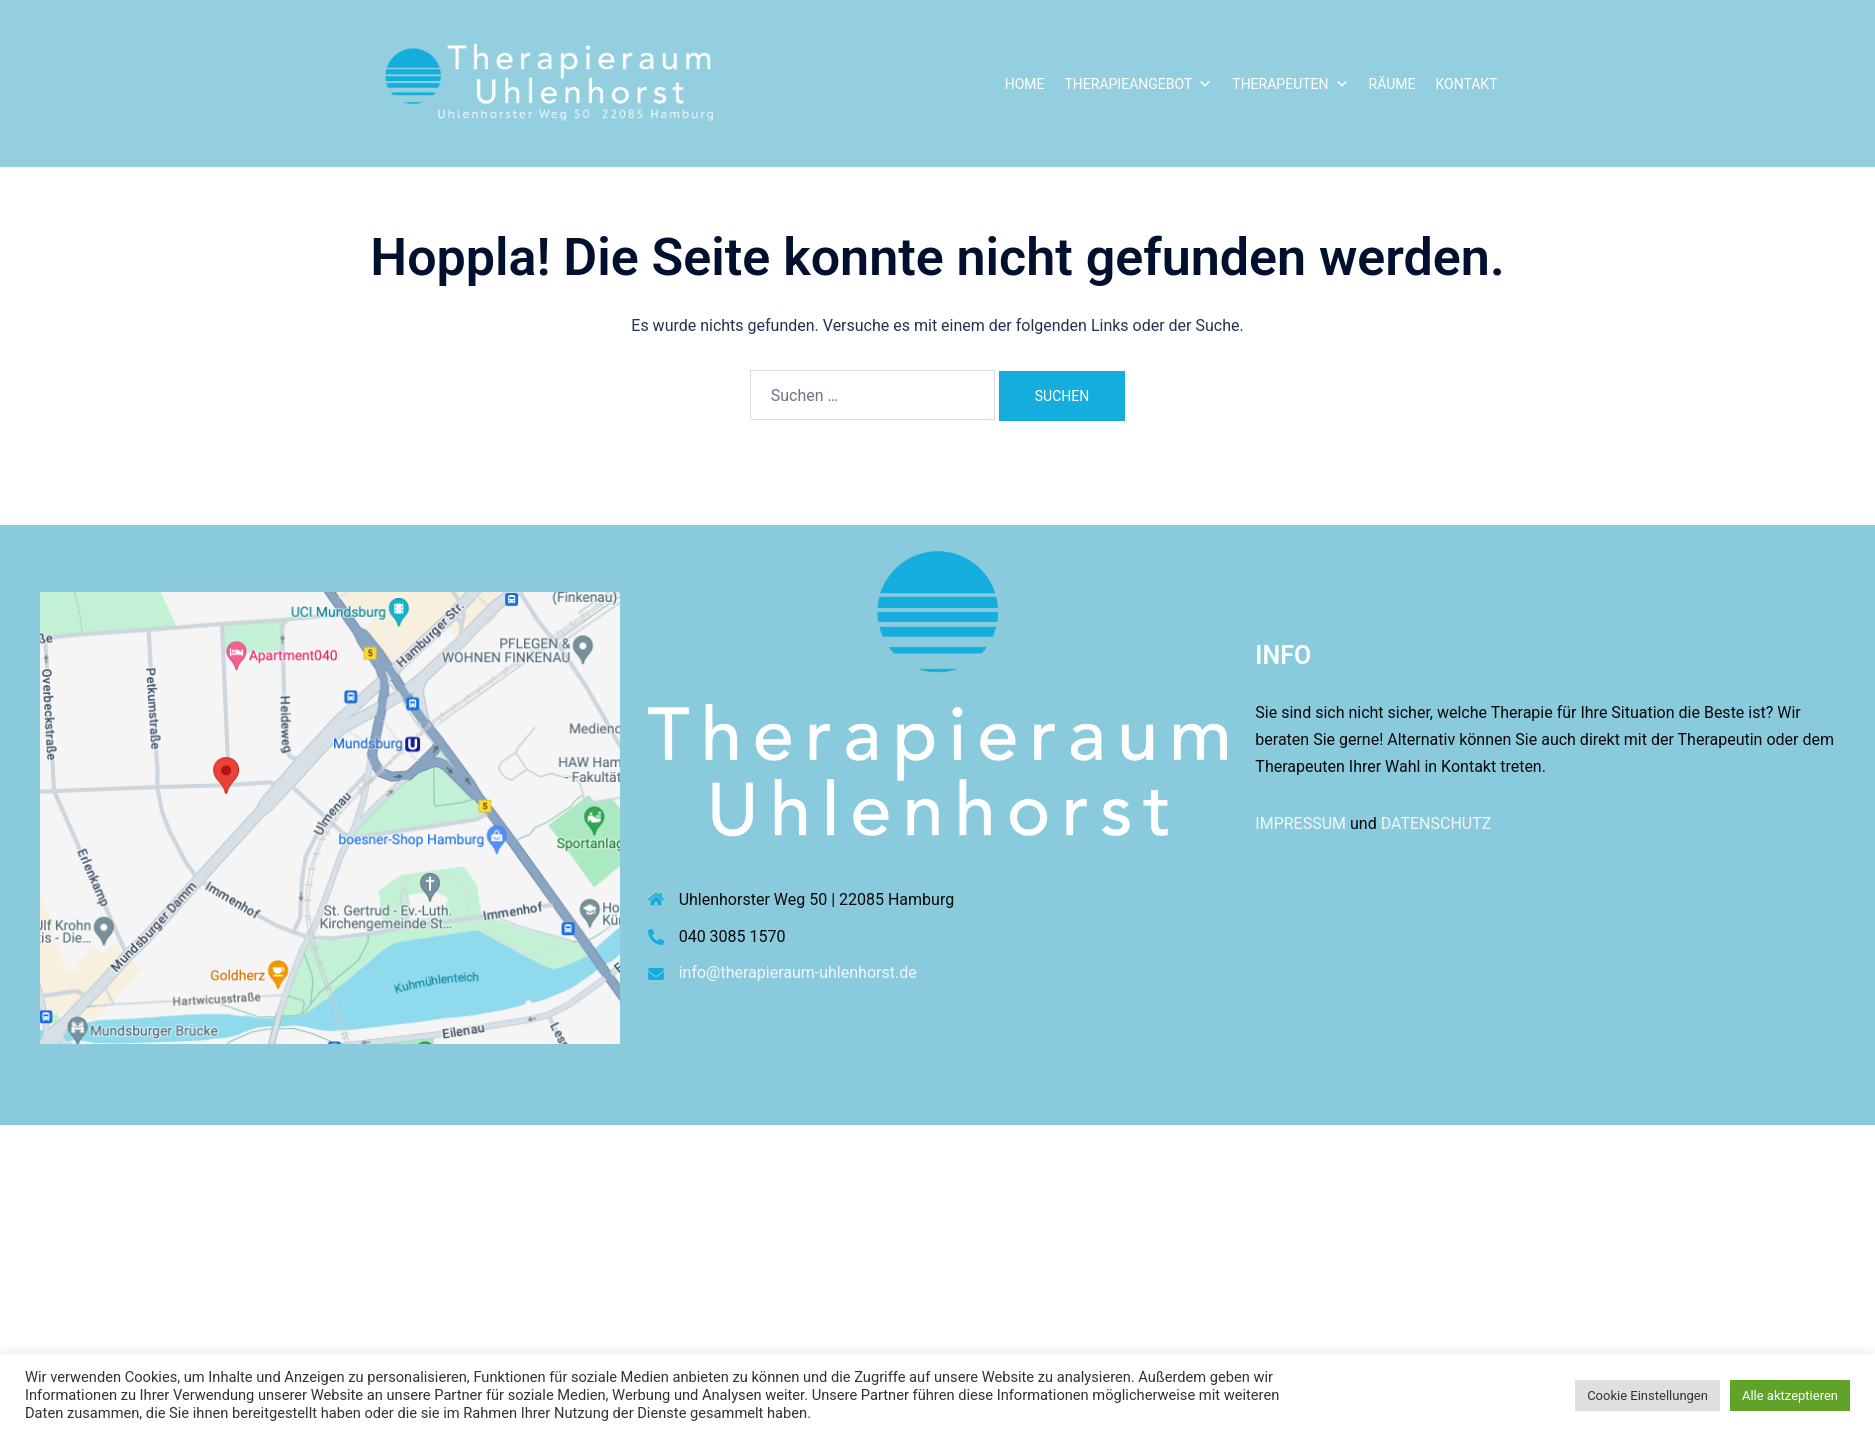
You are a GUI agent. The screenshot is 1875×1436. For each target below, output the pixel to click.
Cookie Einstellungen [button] (1647, 1395)
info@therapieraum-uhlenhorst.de (798, 972)
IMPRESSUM (1300, 823)
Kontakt (1466, 84)
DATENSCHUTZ (1436, 823)
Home (1025, 84)
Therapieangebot (1138, 84)
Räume (1392, 84)
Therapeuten (1290, 84)
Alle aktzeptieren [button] (1790, 1395)
